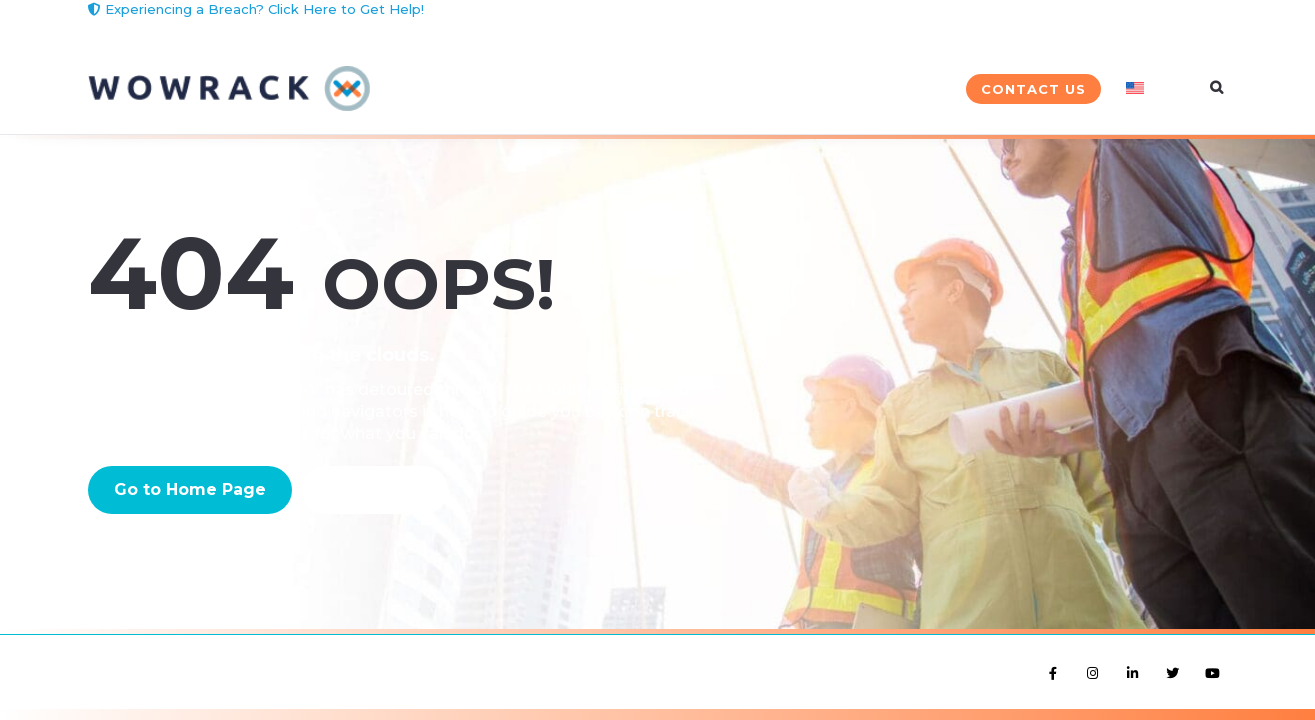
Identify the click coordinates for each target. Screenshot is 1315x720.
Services (612, 89)
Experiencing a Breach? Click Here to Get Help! (256, 9)
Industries (753, 89)
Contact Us (1033, 89)
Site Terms (117, 658)
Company (895, 89)
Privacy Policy (203, 658)
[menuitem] (1152, 89)
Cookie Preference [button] (310, 658)
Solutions (473, 89)
